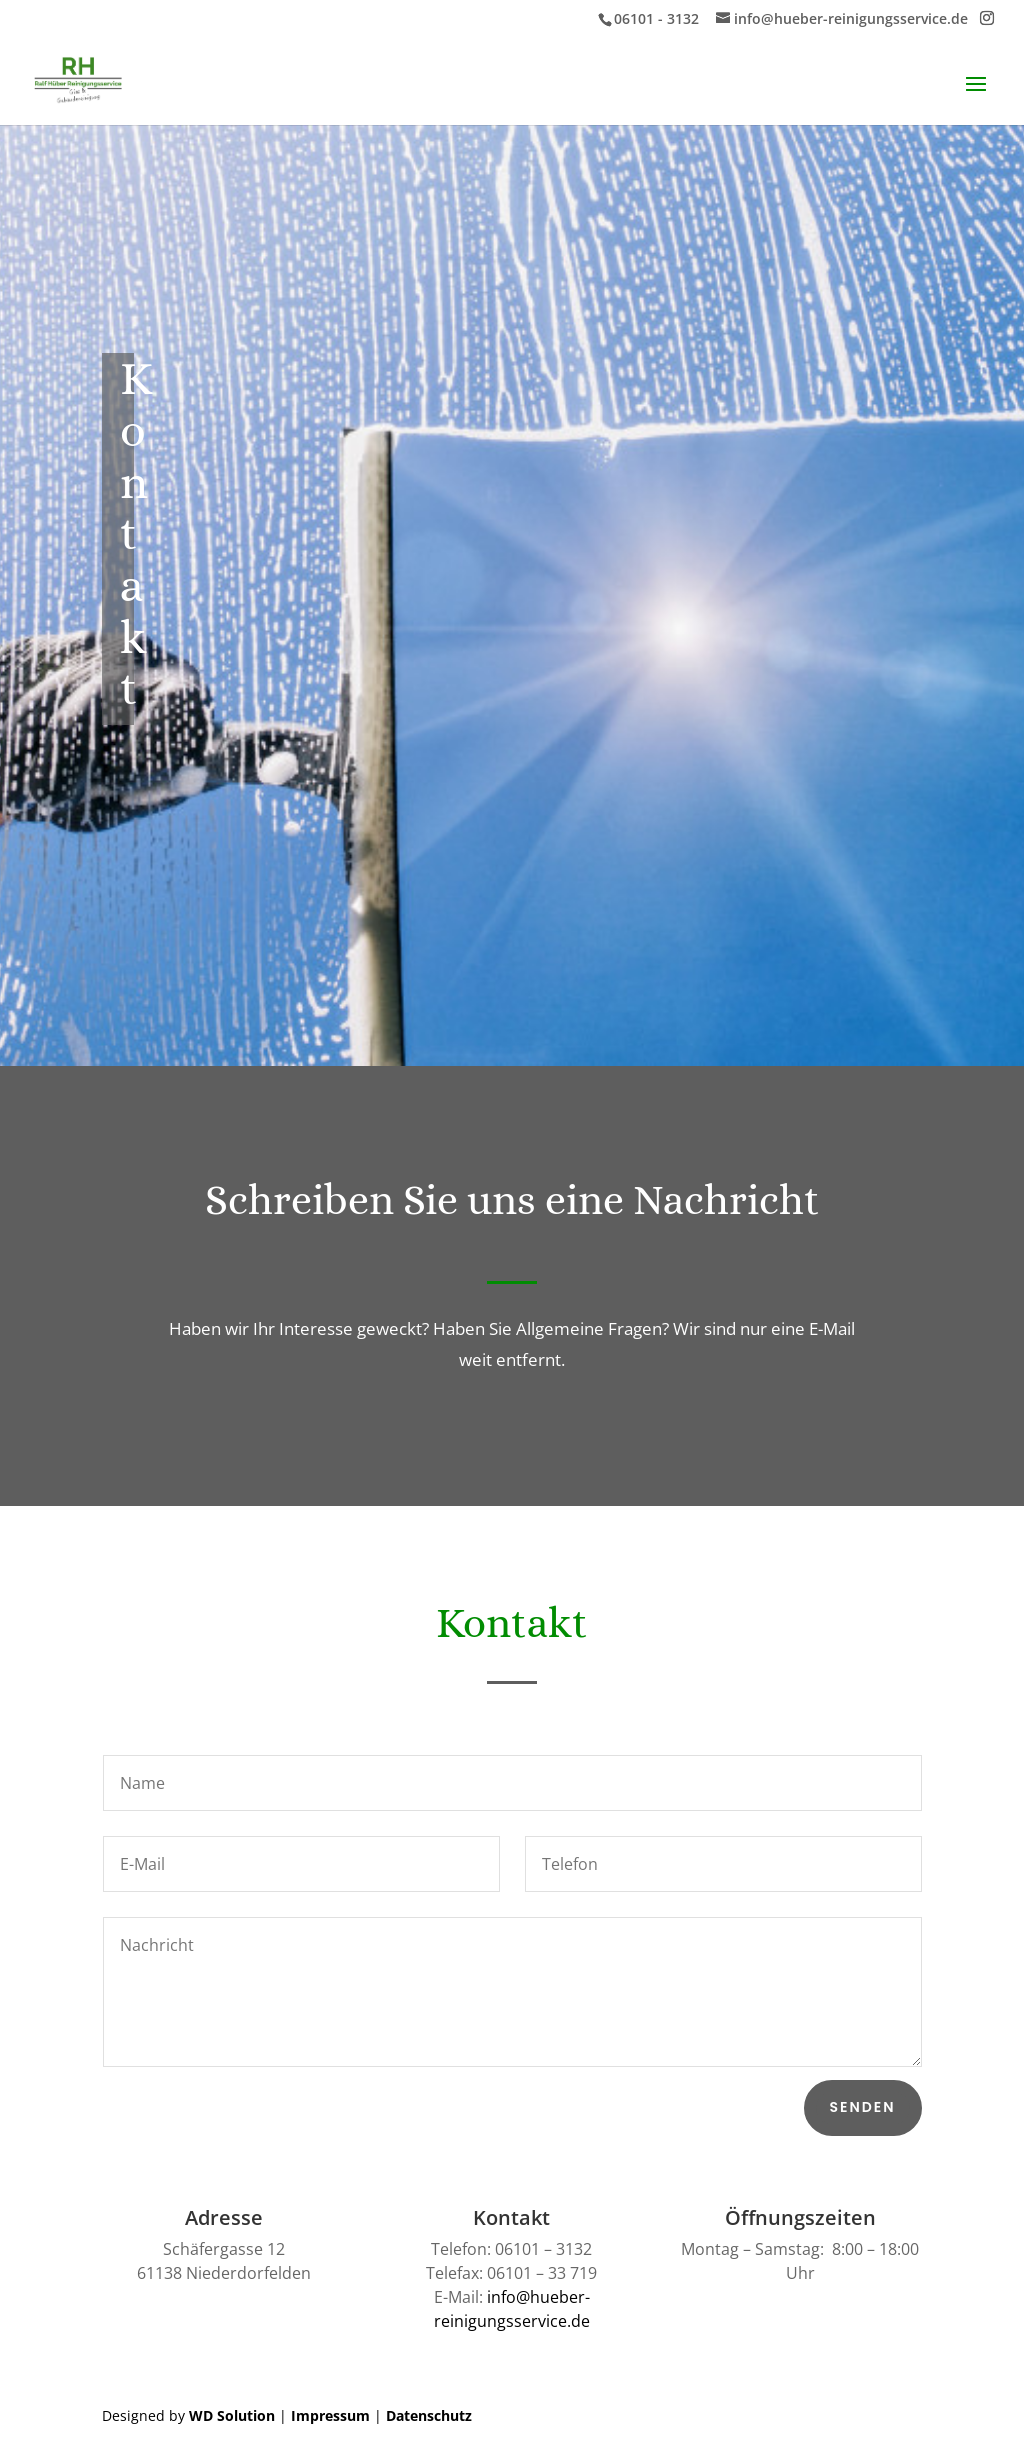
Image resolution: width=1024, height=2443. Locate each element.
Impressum (330, 2415)
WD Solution (232, 2415)
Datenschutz (429, 2415)
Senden (863, 2107)
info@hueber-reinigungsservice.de (512, 2309)
